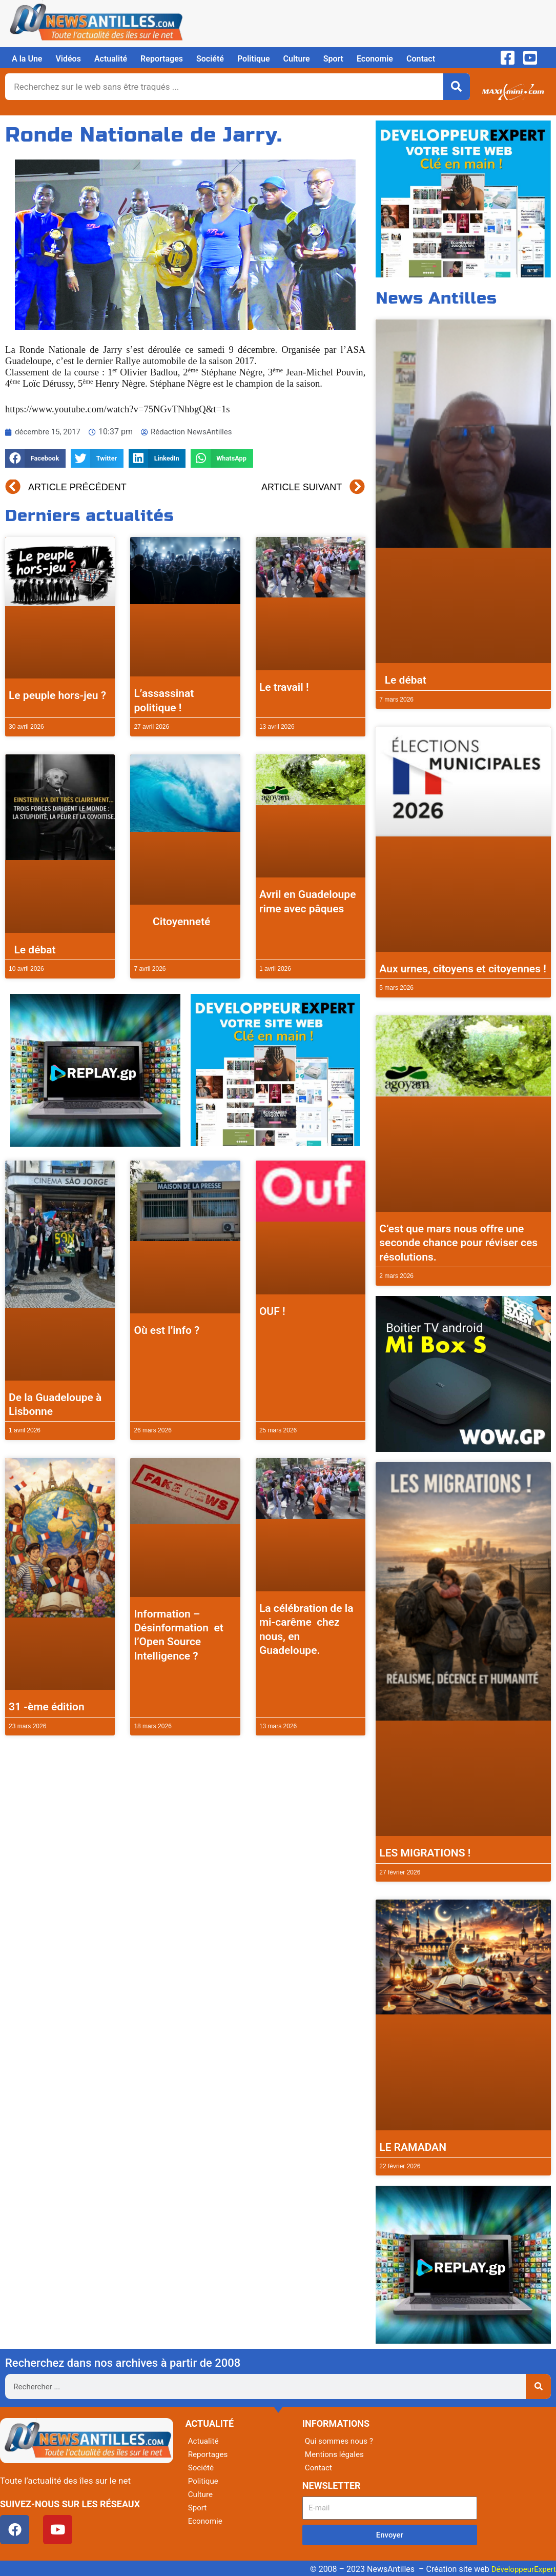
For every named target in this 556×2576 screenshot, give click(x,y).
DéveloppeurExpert (521, 2569)
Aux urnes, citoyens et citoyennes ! (462, 969)
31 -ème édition (47, 1707)
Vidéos (67, 59)
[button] (35, 458)
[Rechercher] (456, 86)
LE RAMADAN (412, 2147)
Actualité (110, 59)
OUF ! (272, 1311)
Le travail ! (284, 687)
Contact (420, 59)
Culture (296, 59)
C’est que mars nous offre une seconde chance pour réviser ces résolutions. (458, 1243)
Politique (253, 59)
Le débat (32, 950)
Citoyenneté (172, 921)
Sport (333, 59)
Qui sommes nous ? (341, 2441)
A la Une (27, 59)
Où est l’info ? (166, 1330)
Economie (375, 59)
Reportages (161, 59)
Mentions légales (336, 2454)
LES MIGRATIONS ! (424, 1853)
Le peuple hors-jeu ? (57, 695)
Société (210, 59)
